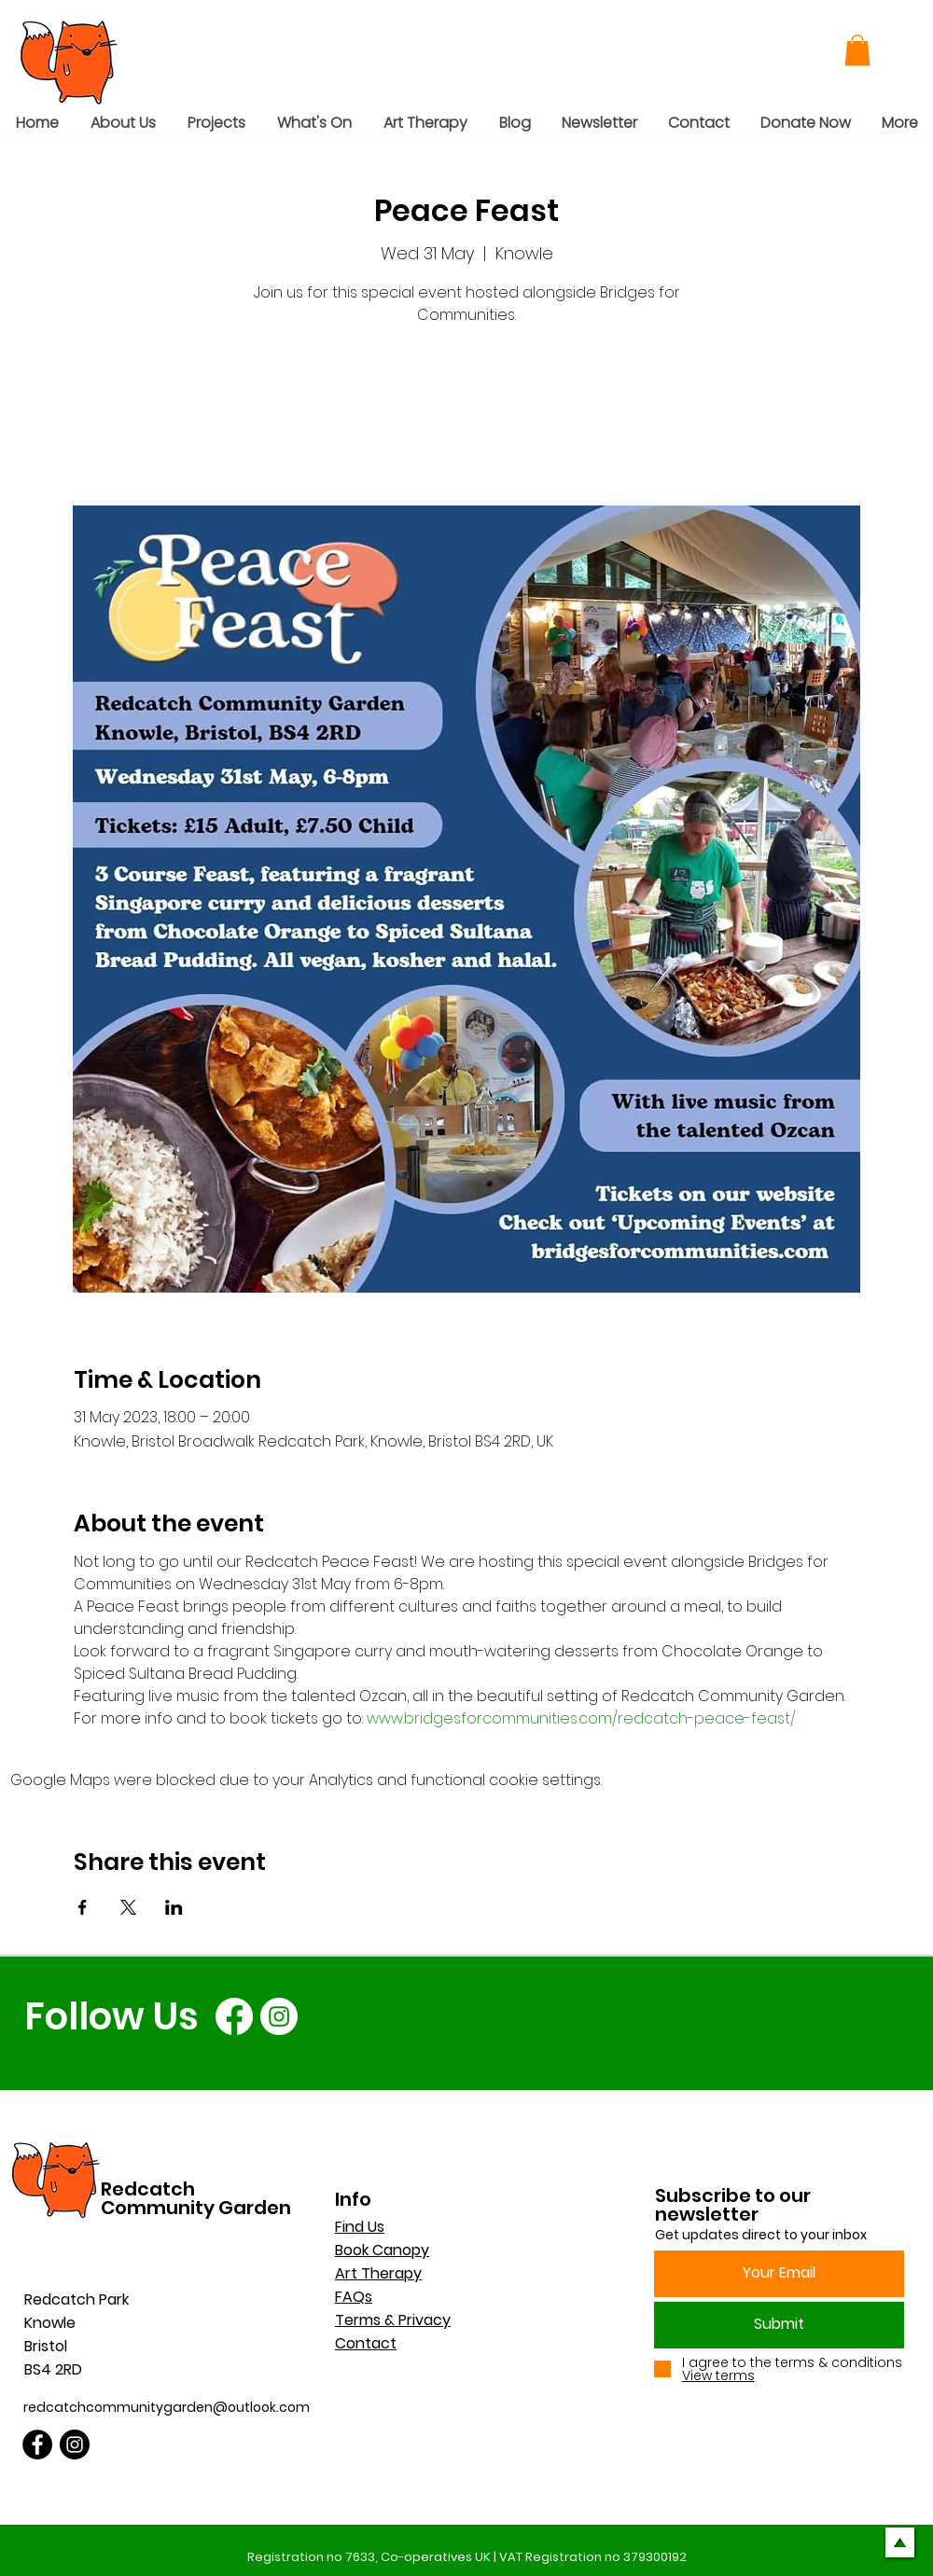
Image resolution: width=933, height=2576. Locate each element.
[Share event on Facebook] (82, 1907)
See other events (467, 418)
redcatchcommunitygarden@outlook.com (166, 2407)
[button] (857, 50)
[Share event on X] (128, 1907)
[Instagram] (279, 2016)
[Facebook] (234, 2016)
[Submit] (779, 2325)
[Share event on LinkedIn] (174, 1907)
